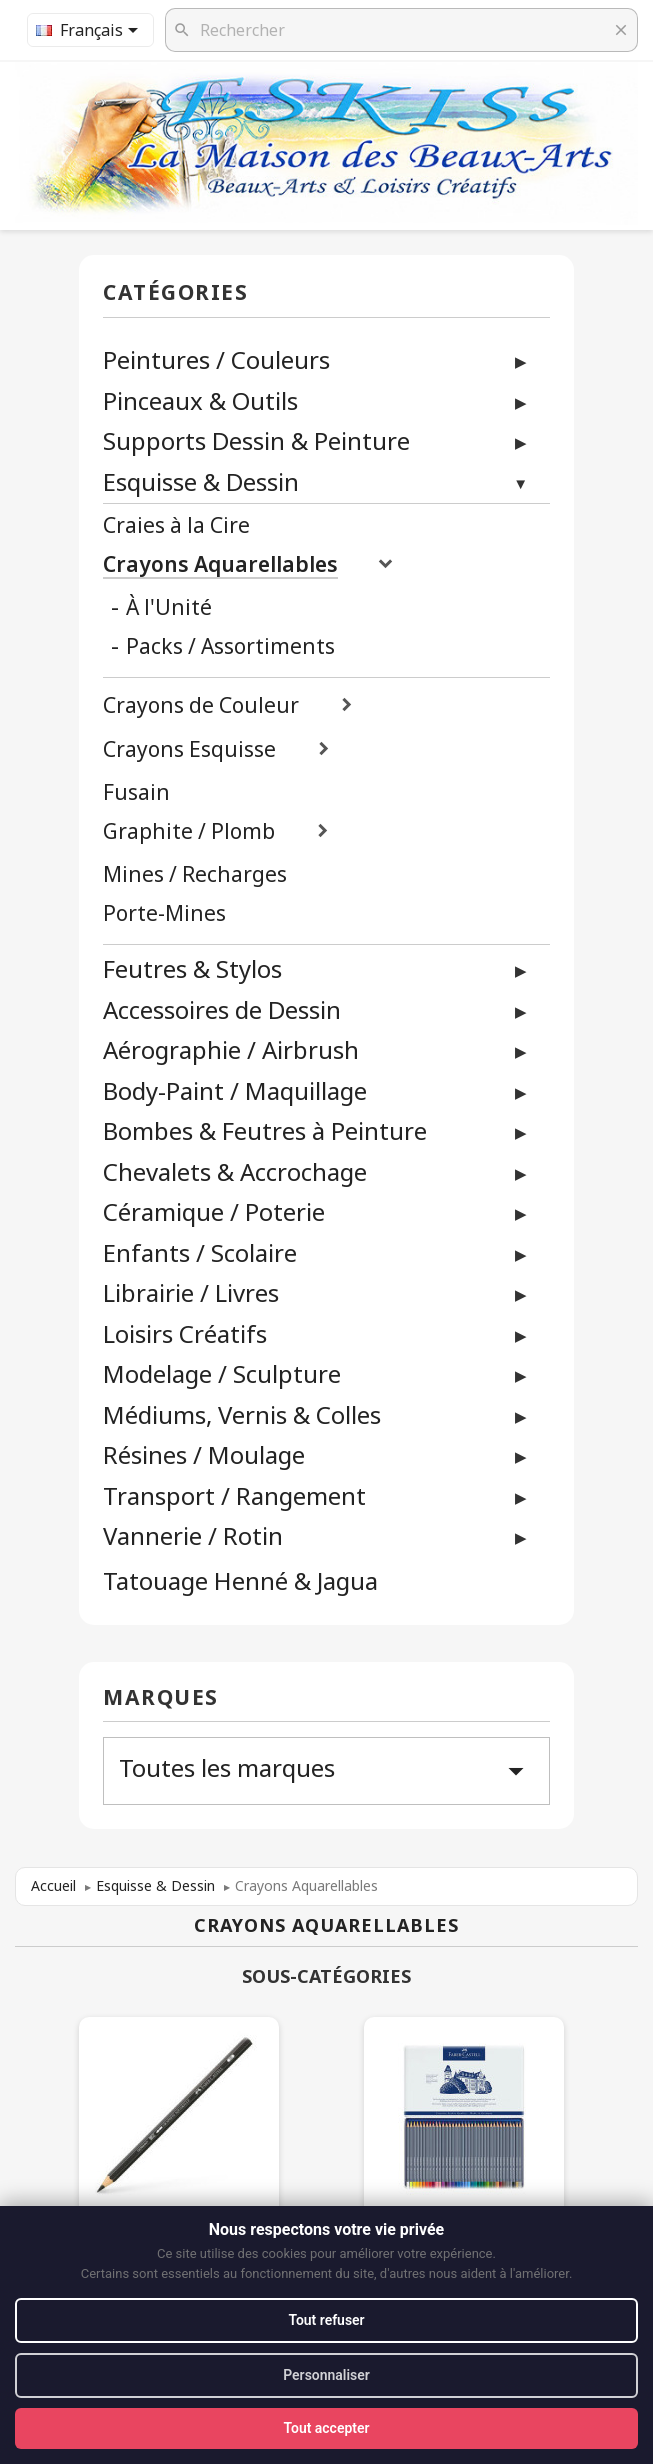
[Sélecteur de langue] (90, 30)
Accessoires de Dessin (222, 1009)
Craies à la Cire (176, 525)
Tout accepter (326, 2428)
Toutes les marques (326, 1770)
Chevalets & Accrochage (235, 1171)
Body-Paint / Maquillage (235, 1090)
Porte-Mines (164, 913)
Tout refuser (326, 2320)
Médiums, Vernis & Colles (242, 1414)
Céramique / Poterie (214, 1211)
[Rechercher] (401, 30)
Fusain (136, 792)
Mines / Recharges (195, 874)
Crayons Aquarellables (220, 564)
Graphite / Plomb (189, 831)
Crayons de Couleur (201, 705)
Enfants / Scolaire (200, 1252)
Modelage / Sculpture (222, 1373)
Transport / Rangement (234, 1495)
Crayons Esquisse (189, 749)
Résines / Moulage (204, 1454)
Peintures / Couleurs (216, 359)
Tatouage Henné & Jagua (240, 1581)
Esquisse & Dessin (201, 481)
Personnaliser (326, 2375)
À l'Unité (169, 607)
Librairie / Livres (191, 1292)
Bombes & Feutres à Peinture (265, 1130)
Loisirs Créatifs (185, 1333)
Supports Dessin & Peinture (256, 440)
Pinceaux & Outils (200, 400)
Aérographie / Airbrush (231, 1049)
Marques (161, 1698)
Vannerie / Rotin (193, 1535)
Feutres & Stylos (192, 968)
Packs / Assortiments (230, 646)
